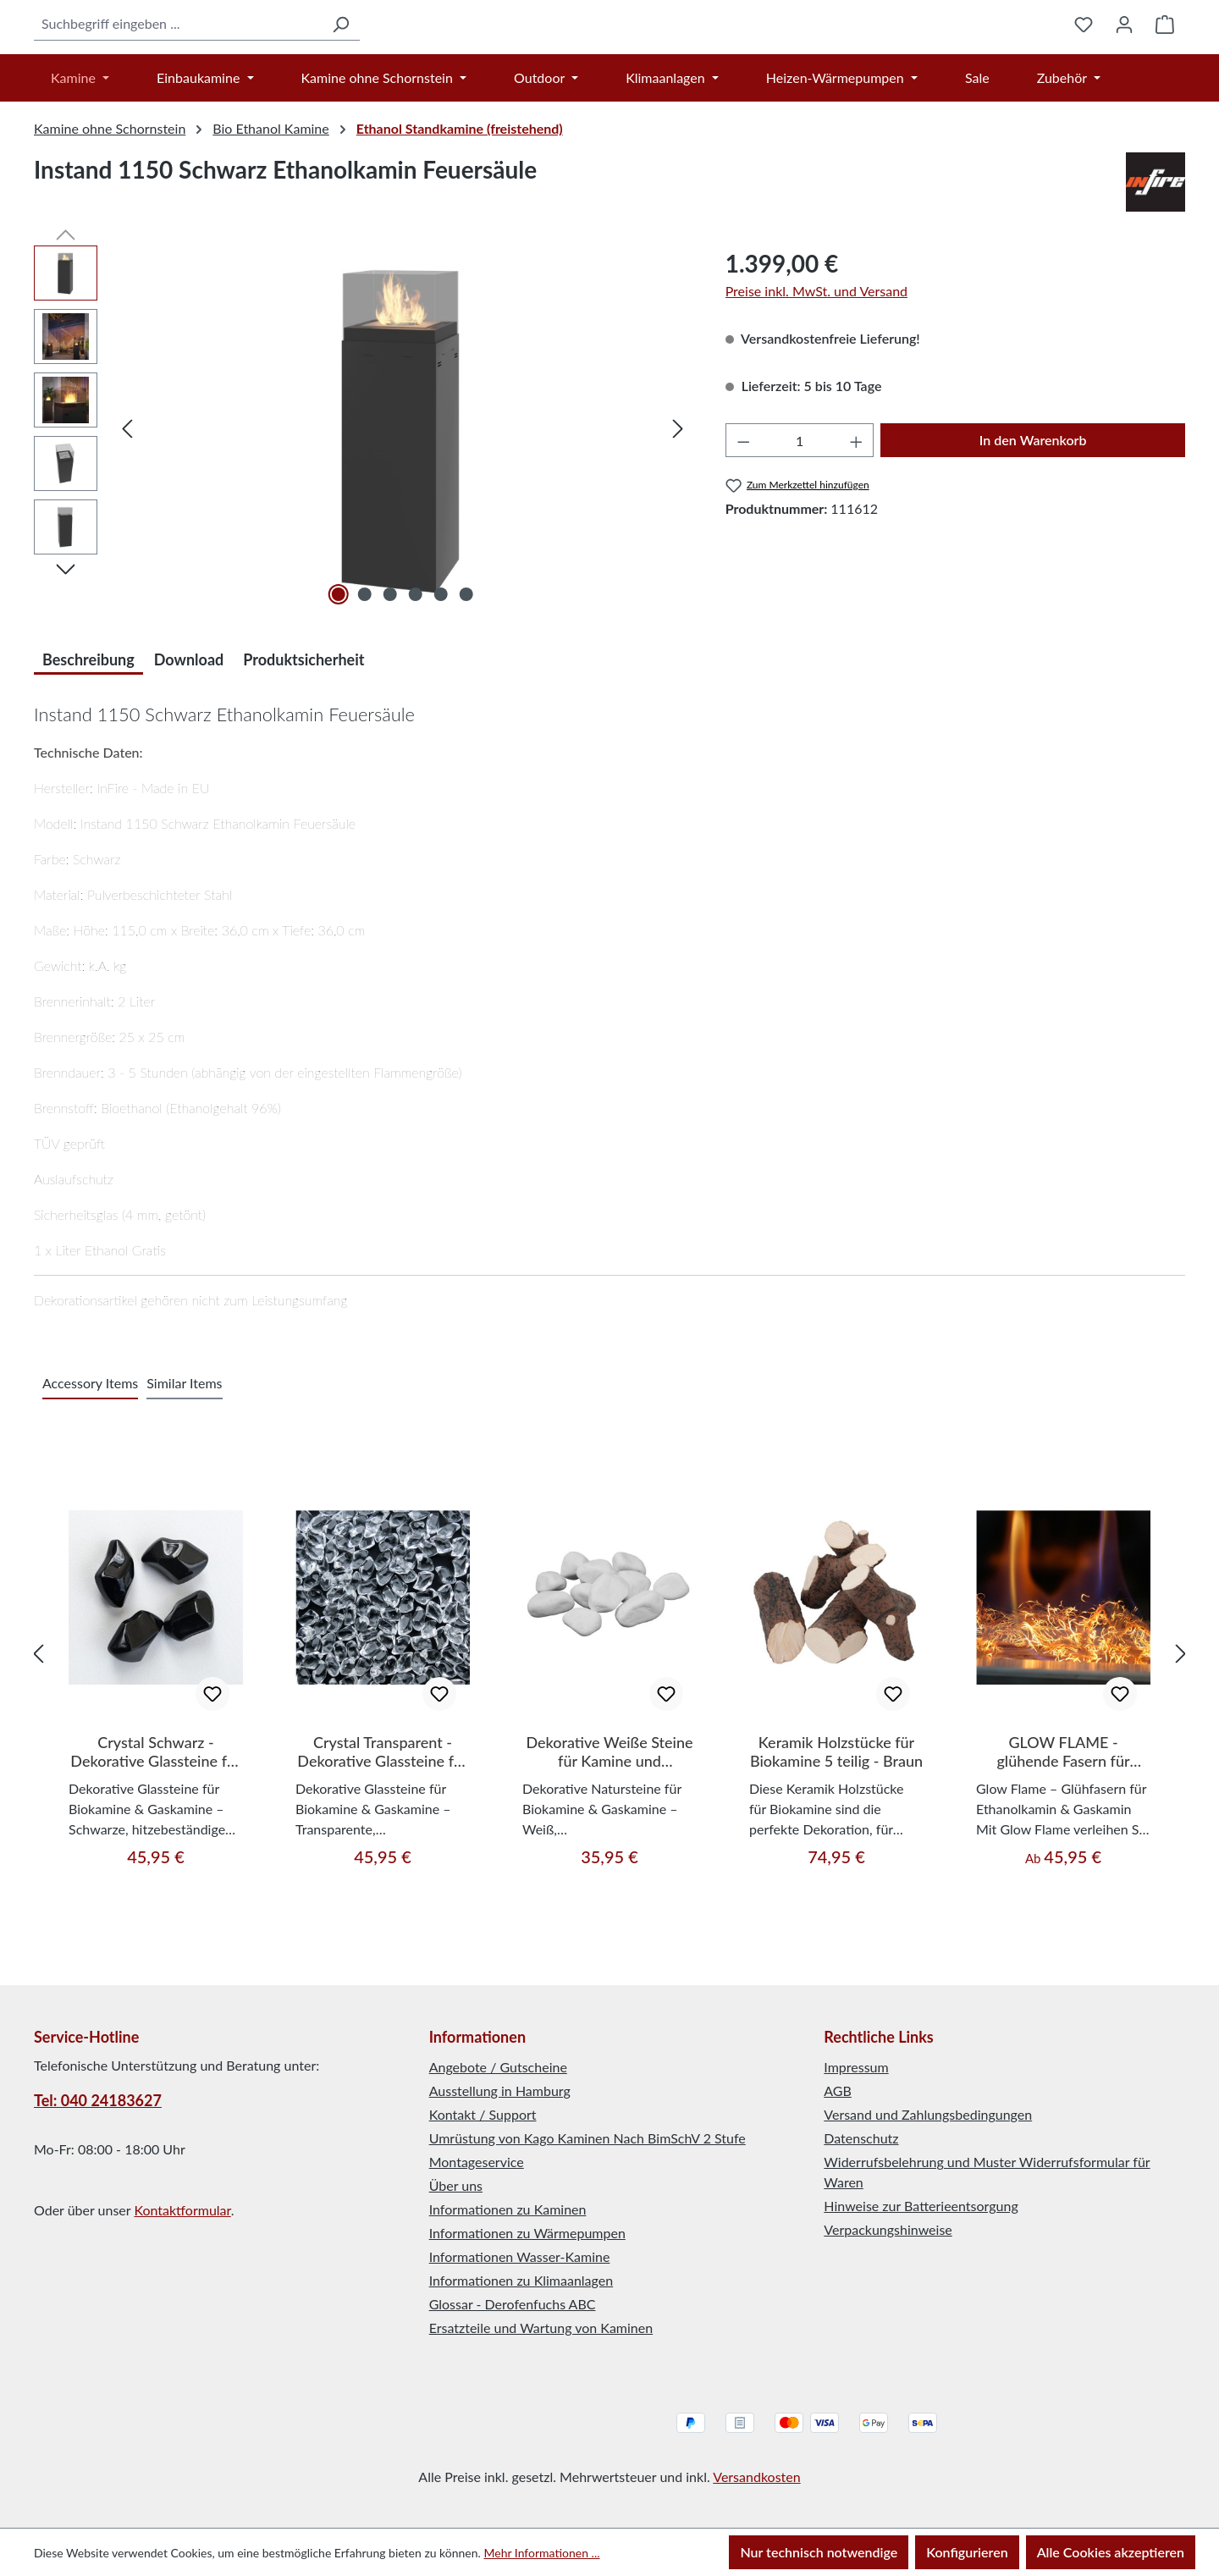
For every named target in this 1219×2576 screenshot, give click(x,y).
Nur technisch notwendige (818, 2552)
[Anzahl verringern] (743, 526)
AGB (838, 2090)
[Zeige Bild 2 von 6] (364, 680)
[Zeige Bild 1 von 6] (338, 680)
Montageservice (476, 2162)
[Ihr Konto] (1124, 67)
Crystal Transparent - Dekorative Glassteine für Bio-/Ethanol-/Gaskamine (383, 1837)
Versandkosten (756, 2476)
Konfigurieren (966, 2552)
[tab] (88, 742)
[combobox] (135, 66)
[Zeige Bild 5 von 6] (441, 680)
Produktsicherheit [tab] (303, 745)
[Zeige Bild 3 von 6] (389, 680)
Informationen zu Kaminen (508, 2209)
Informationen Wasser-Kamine (519, 2256)
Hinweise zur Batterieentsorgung (921, 2206)
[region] (363, 513)
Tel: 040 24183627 (98, 2100)
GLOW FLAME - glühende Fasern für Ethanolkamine (1062, 1837)
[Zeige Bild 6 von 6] (466, 680)
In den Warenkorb (1033, 525)
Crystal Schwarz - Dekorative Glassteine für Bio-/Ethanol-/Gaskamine (156, 1837)
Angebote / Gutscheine (498, 2067)
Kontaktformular (182, 2210)
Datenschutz (861, 2138)
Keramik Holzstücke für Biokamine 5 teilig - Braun (836, 1837)
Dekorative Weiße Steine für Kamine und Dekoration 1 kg (609, 1837)
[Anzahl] (799, 526)
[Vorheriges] (127, 513)
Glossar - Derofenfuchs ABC (512, 2304)
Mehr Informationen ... (541, 2553)
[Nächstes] (678, 513)
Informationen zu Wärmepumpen (527, 2233)
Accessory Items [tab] (90, 1468)
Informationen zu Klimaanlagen (521, 2280)
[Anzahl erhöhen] (856, 526)
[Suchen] (255, 66)
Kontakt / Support (483, 2114)
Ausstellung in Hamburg (500, 2090)
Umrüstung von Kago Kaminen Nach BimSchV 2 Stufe (587, 2138)
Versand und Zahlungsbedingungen (928, 2114)
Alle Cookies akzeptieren (1110, 2552)
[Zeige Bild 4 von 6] (415, 680)
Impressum (856, 2067)
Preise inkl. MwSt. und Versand (816, 376)
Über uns (456, 2185)
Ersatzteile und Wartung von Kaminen (541, 2328)
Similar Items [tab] (184, 1468)
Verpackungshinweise (887, 2229)
